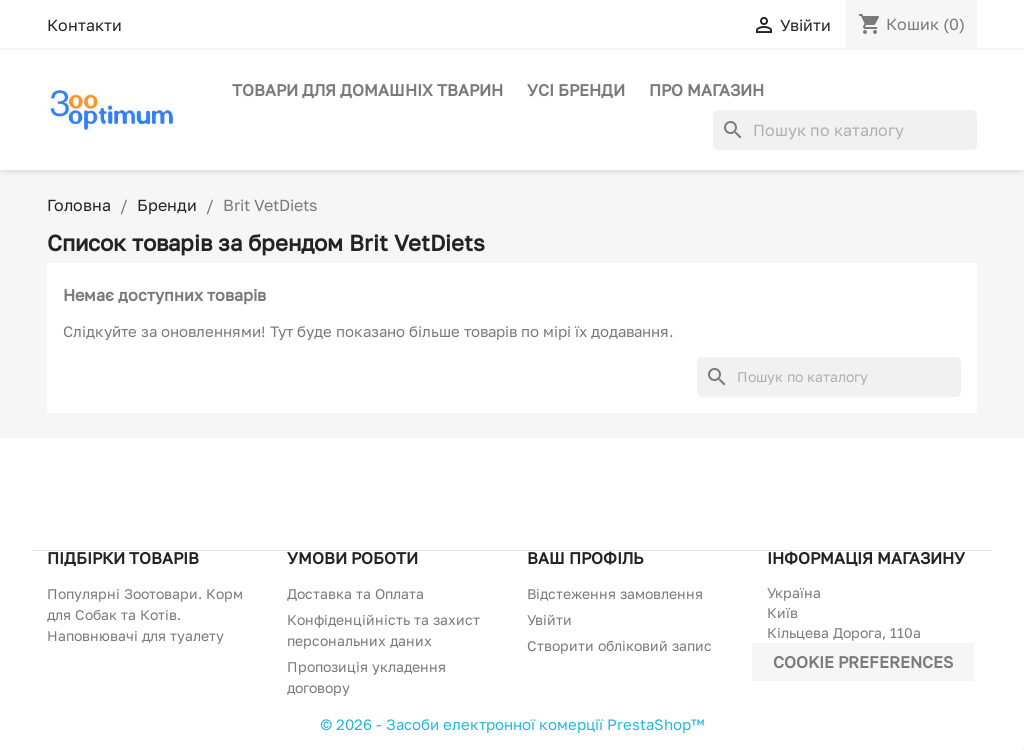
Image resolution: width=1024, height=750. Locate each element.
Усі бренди (576, 90)
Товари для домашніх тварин (367, 90)
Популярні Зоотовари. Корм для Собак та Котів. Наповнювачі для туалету (145, 614)
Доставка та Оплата (355, 593)
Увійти (549, 619)
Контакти (84, 25)
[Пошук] (845, 130)
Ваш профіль (585, 558)
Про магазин (706, 90)
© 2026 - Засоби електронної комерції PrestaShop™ (512, 724)
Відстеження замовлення (615, 593)
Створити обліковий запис (619, 645)
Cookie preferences (863, 662)
